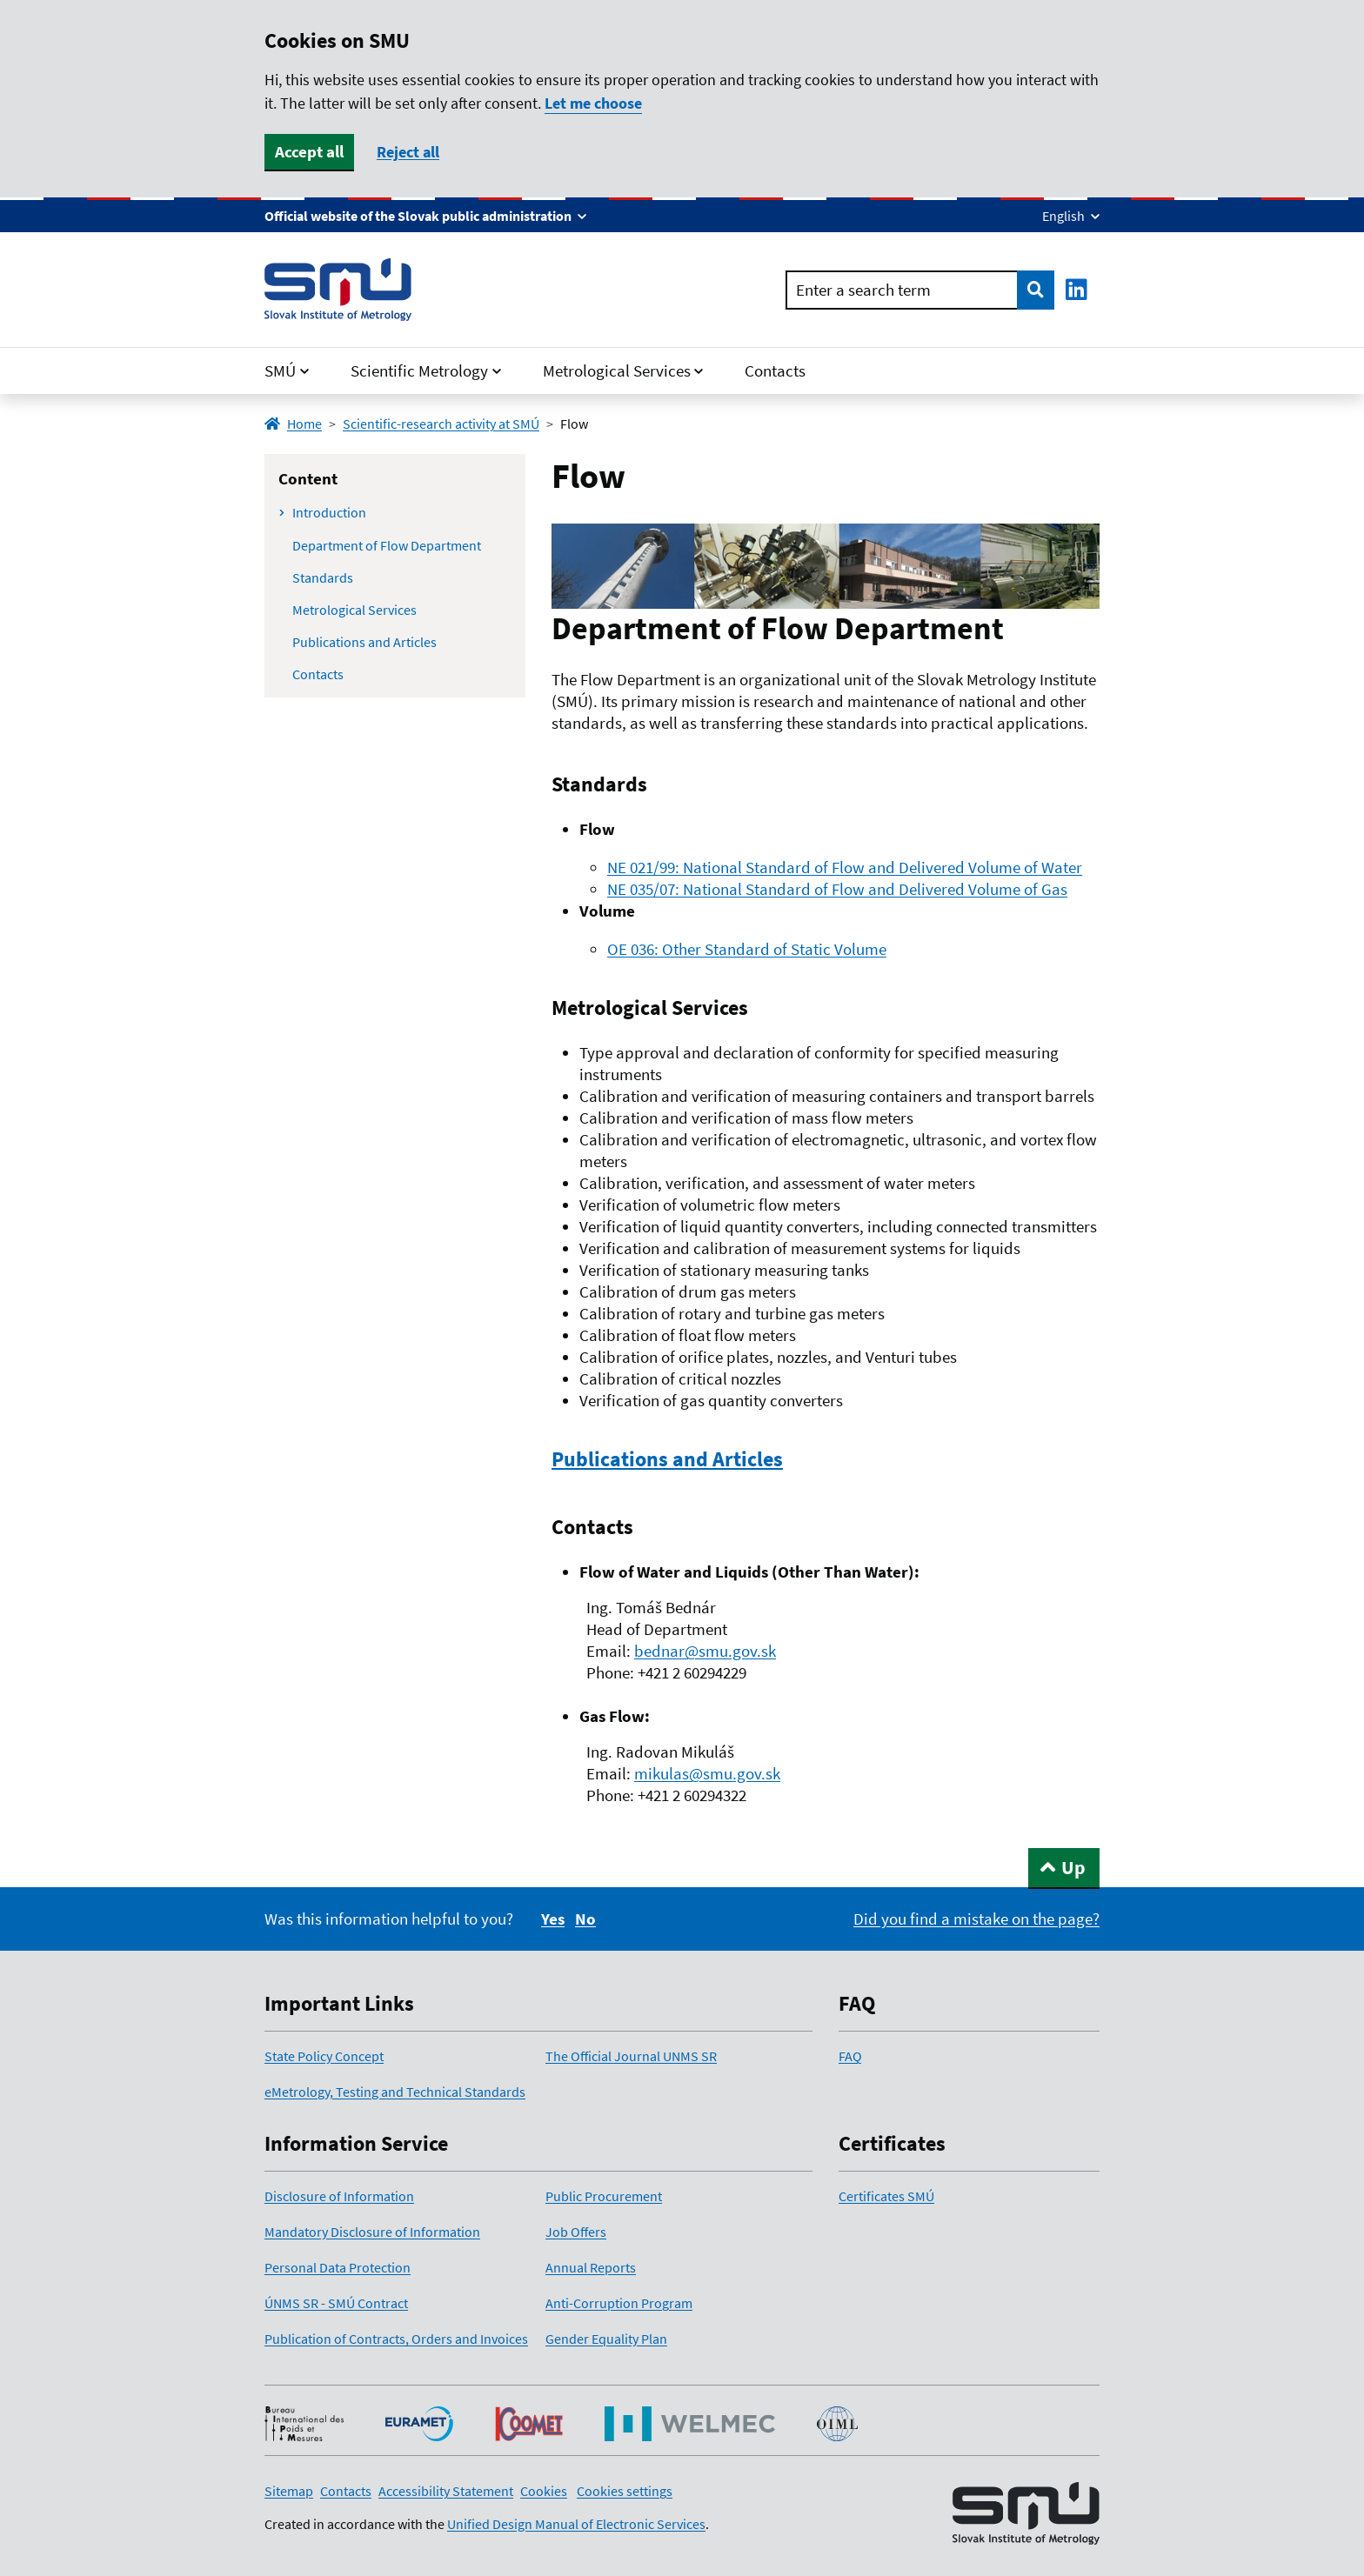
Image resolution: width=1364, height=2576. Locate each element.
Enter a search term (863, 289)
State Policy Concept (324, 2056)
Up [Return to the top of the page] (1073, 1867)
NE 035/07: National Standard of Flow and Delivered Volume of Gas (837, 888)
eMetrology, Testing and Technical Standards (394, 2091)
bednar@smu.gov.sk (705, 1650)
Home (293, 423)
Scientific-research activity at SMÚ (441, 423)
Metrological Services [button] (617, 370)
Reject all (408, 152)
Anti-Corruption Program (618, 2303)
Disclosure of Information (339, 2196)
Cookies (543, 2490)
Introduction (329, 512)
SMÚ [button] (280, 370)
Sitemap (288, 2490)
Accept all (309, 151)
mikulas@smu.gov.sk (707, 1773)
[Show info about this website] (425, 216)
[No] (585, 1919)
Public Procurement (603, 2196)
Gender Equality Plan (606, 2338)
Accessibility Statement (445, 2490)
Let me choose (593, 103)
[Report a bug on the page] (976, 1919)
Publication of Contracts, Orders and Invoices (396, 2338)
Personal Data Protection (337, 2267)
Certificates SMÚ (886, 2196)
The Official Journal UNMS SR (631, 2056)
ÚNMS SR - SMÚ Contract (336, 2303)
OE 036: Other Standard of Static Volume (746, 948)
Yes (553, 1918)
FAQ (850, 2056)
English (1064, 215)
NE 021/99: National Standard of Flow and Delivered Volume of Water (844, 867)
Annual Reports (590, 2267)
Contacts (775, 370)
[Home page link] (337, 289)
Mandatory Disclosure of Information (372, 2231)
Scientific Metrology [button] (419, 370)
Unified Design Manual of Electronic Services (576, 2524)
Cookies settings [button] (624, 2490)
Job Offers (575, 2231)
